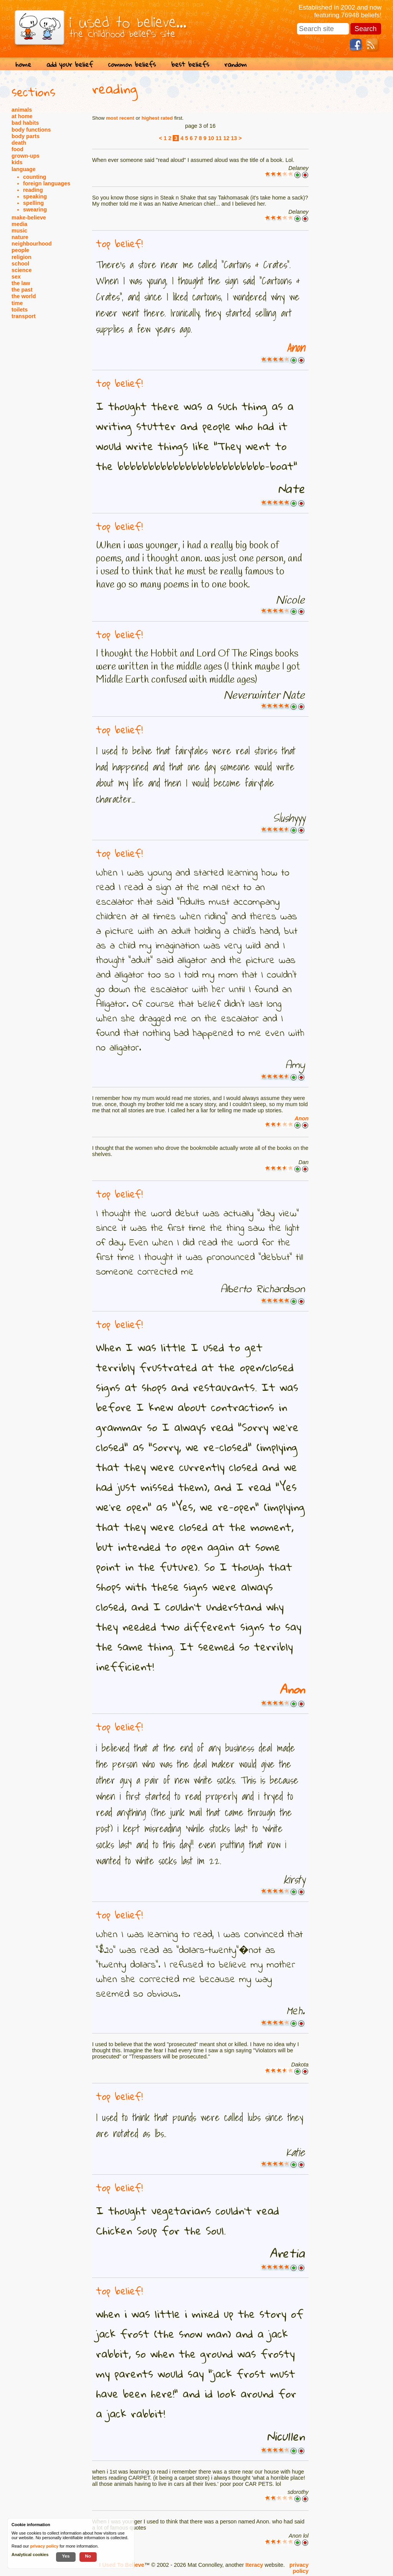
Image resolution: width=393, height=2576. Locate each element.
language (24, 169)
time (17, 303)
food (17, 149)
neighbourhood (32, 244)
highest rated (157, 118)
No (88, 2555)
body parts (26, 136)
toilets (20, 310)
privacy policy (299, 2568)
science (21, 270)
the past (22, 290)
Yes (65, 2555)
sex (16, 277)
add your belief (69, 64)
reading (33, 190)
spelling (33, 203)
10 (211, 138)
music (19, 231)
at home (22, 116)
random (236, 64)
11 (219, 138)
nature (20, 237)
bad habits (25, 123)
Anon (296, 347)
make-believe (29, 217)
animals (22, 110)
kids (17, 162)
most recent (120, 118)
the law (21, 283)
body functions (31, 130)
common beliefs (132, 64)
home (23, 64)
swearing (35, 209)
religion (21, 257)
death (19, 143)
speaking (35, 196)
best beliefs (190, 64)
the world (24, 296)
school (20, 264)
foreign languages (46, 183)
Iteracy (254, 2565)
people (20, 250)
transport (24, 316)
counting (34, 177)
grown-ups (26, 156)
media (19, 224)
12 (226, 138)
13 (234, 138)
